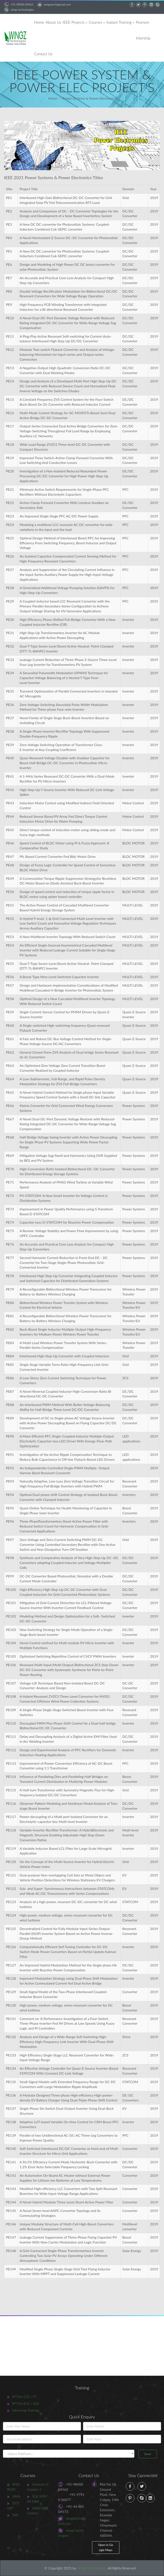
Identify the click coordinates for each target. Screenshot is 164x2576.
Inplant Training (120, 22)
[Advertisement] (82, 2346)
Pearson (142, 22)
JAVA (16, 2496)
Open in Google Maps (105, 2547)
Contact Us (43, 53)
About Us (53, 22)
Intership (143, 38)
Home (39, 22)
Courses (97, 22)
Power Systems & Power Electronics (89, 98)
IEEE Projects (75, 22)
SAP (15, 2515)
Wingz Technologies (91, 2568)
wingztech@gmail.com (54, 4)
